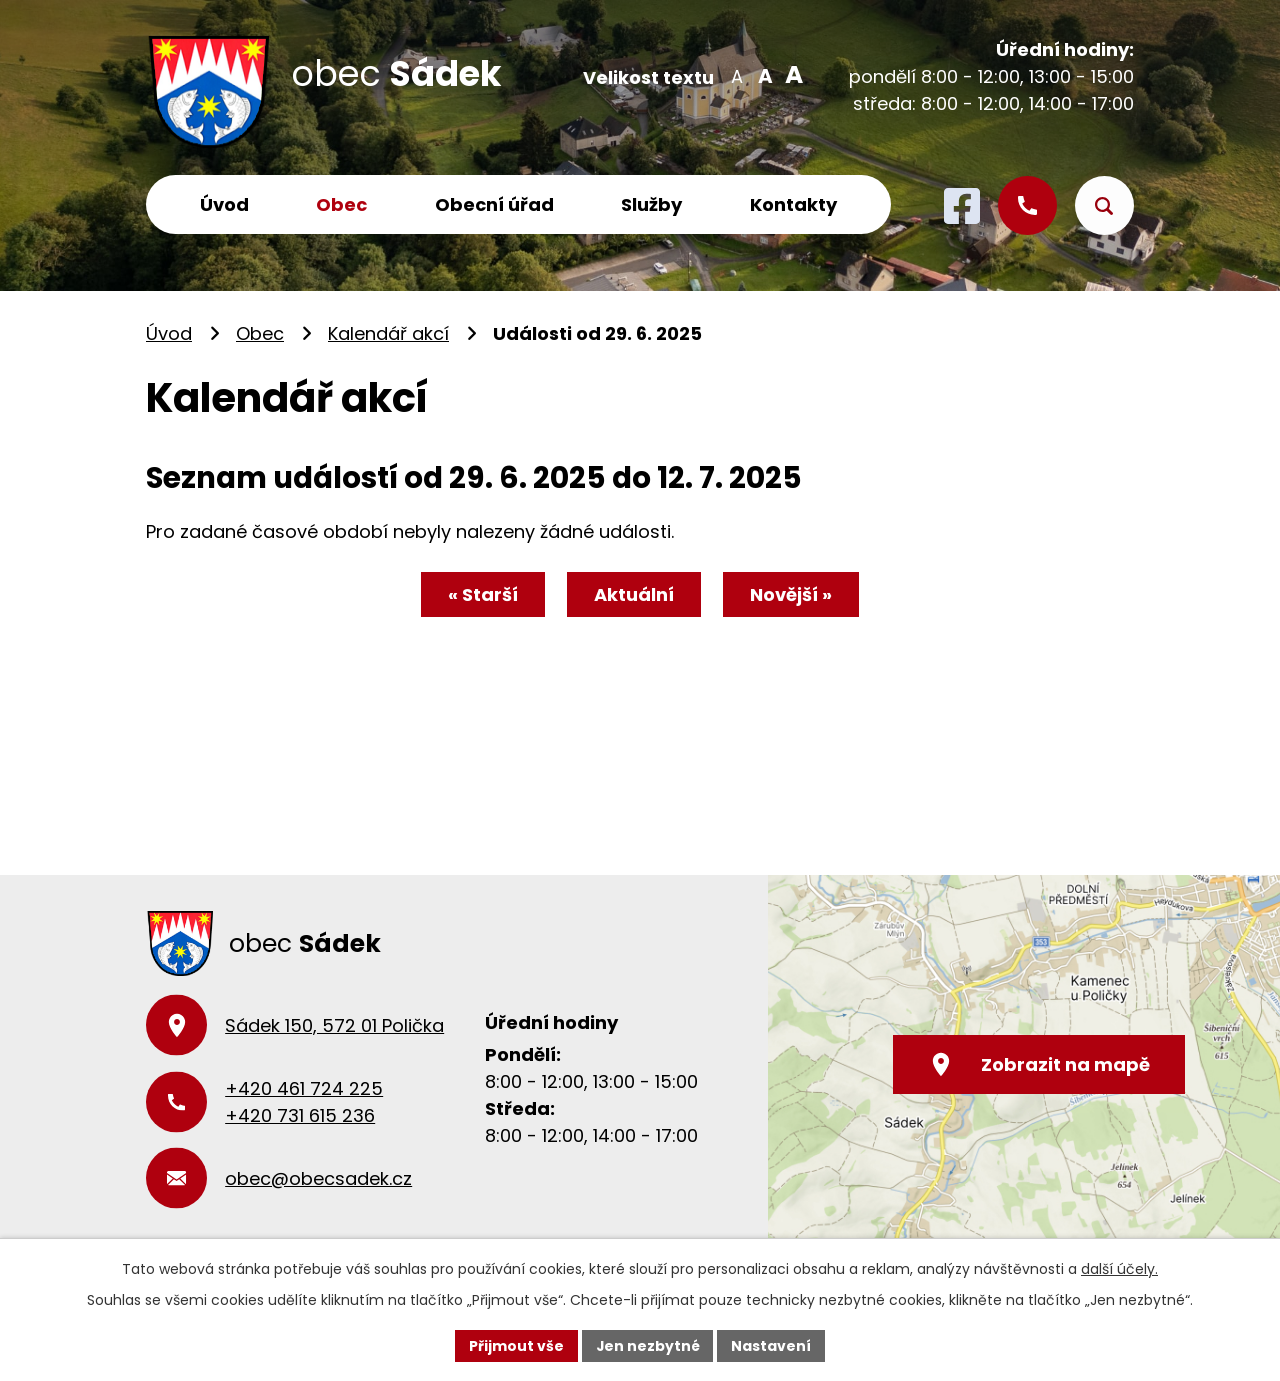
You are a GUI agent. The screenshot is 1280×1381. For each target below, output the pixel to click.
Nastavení (772, 1345)
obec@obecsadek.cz (318, 1178)
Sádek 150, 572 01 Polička (334, 1025)
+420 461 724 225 (304, 1088)
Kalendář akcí (388, 333)
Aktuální (634, 594)
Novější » (792, 594)
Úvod (224, 204)
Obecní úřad (494, 204)
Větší (790, 75)
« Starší (482, 594)
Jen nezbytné (647, 1345)
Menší (736, 75)
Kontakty (793, 204)
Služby (651, 204)
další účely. (1119, 1269)
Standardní (763, 75)
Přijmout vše (515, 1345)
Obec (341, 204)
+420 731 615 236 (300, 1115)
